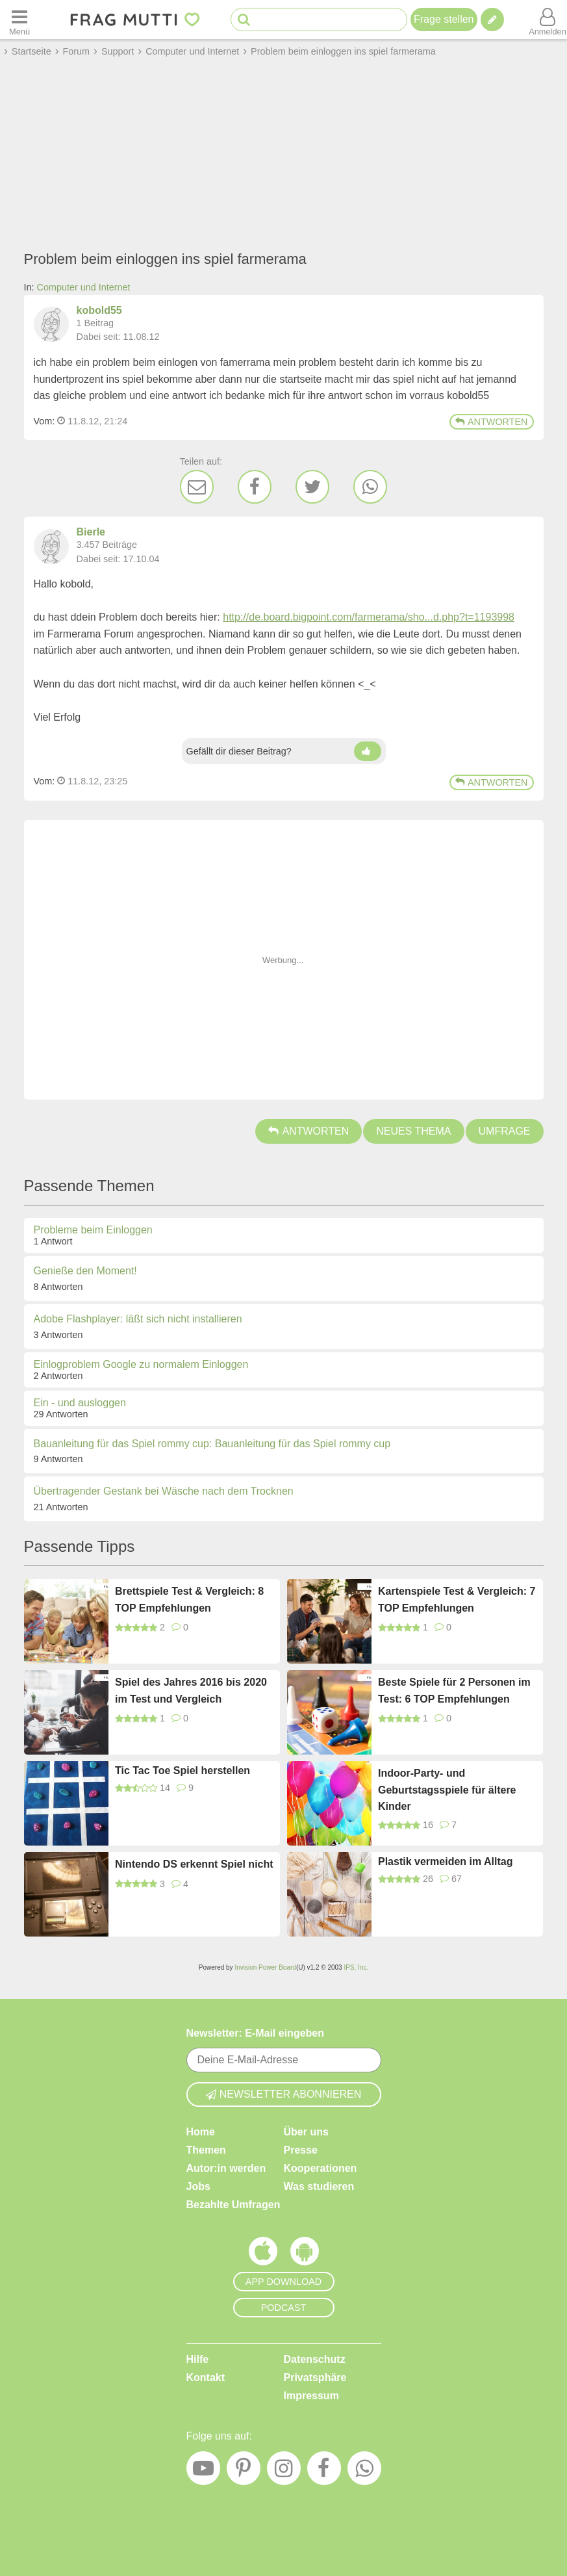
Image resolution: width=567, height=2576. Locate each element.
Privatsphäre (315, 2377)
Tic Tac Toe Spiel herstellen (182, 1770)
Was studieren (319, 2186)
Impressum (311, 2395)
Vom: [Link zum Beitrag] (44, 421)
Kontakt (205, 2377)
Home (200, 2131)
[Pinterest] (243, 2471)
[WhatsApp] (370, 487)
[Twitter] (312, 487)
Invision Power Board (265, 1967)
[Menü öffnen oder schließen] (19, 19)
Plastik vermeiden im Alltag (445, 1861)
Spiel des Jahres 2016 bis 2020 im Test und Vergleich (191, 1691)
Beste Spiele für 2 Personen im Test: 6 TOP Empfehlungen (454, 1691)
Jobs (198, 2186)
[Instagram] (284, 2471)
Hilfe (197, 2359)
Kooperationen (320, 2168)
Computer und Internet (84, 287)
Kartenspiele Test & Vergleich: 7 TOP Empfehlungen (456, 1600)
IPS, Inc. (356, 1967)
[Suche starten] (243, 20)
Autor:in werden (226, 2168)
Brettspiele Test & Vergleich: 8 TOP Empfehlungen (189, 1600)
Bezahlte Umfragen (233, 2204)
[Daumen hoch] (367, 751)
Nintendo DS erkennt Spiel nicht (194, 1864)
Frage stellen (444, 19)
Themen (206, 2150)
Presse (301, 2150)
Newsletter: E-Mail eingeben (255, 2033)
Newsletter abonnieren (284, 2094)
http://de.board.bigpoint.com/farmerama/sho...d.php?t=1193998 (368, 617)
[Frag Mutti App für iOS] (263, 2254)
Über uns (306, 2131)
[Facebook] (254, 487)
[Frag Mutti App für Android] (304, 2254)
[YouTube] (203, 2471)
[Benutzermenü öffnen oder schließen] (547, 19)
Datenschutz (315, 2359)
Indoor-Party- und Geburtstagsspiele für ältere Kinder (447, 1790)
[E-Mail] (197, 487)
